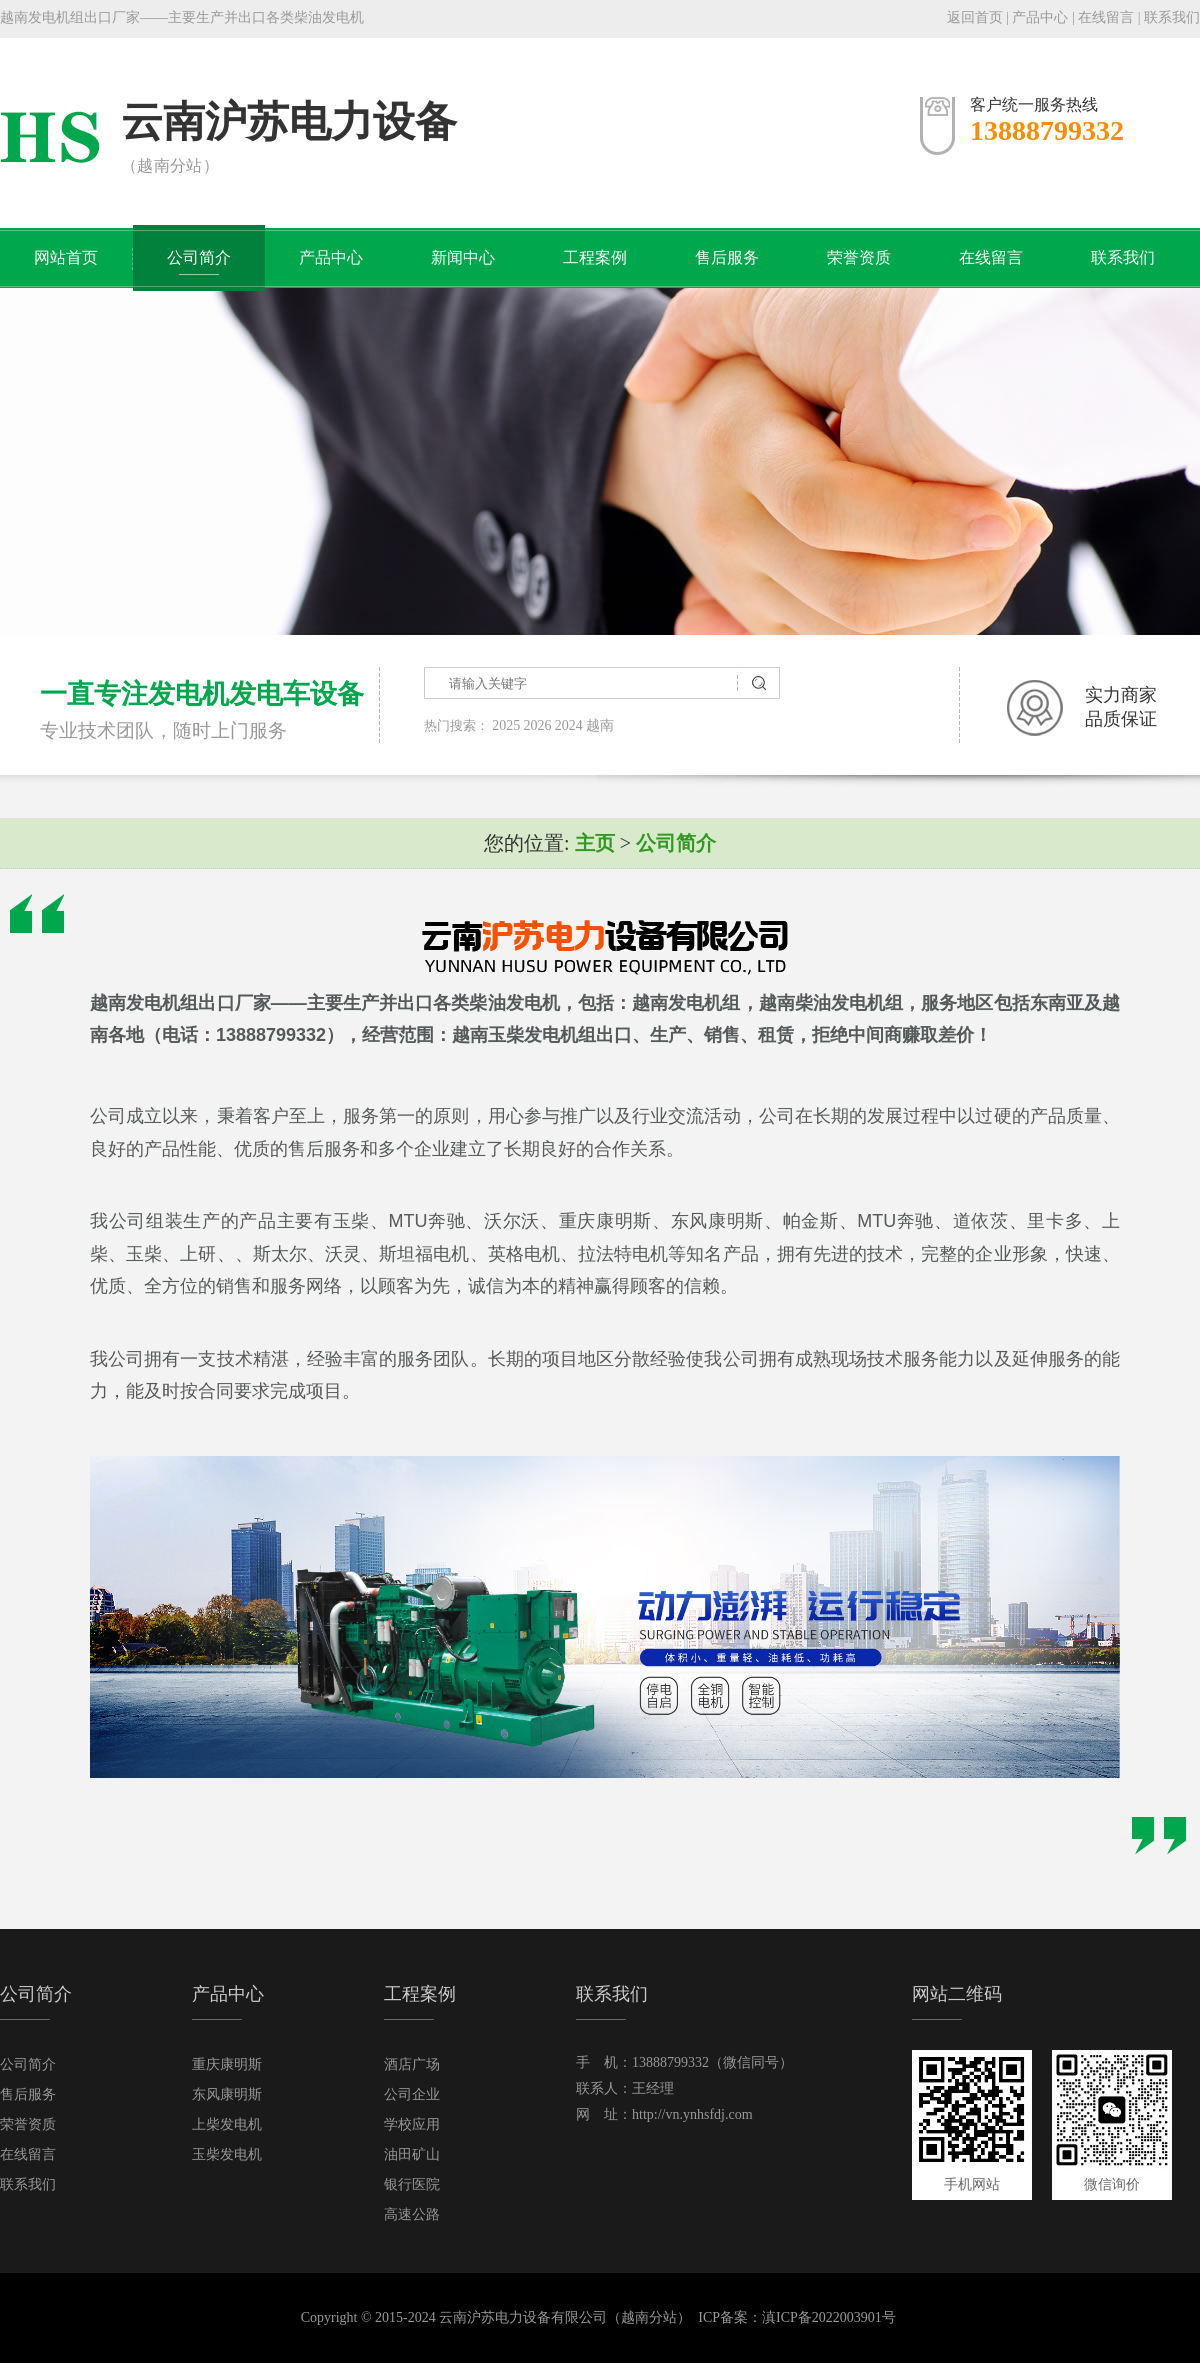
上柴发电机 (227, 2124)
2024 (569, 725)
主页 (595, 843)
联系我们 (1172, 17)
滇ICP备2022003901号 (829, 2317)
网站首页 (66, 257)
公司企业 (412, 2094)
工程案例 (595, 257)
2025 (506, 725)
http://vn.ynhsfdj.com (692, 2114)
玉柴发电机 (227, 2154)
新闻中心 (463, 257)
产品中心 (1040, 17)
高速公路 (412, 2214)
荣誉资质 (859, 257)
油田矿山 (412, 2154)
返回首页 (975, 17)
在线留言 (1106, 17)
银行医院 (412, 2184)
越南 (600, 725)
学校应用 (412, 2124)
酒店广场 (412, 2064)
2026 (538, 725)
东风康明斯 (227, 2094)
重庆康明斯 (227, 2064)
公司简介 (199, 257)
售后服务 (727, 257)
